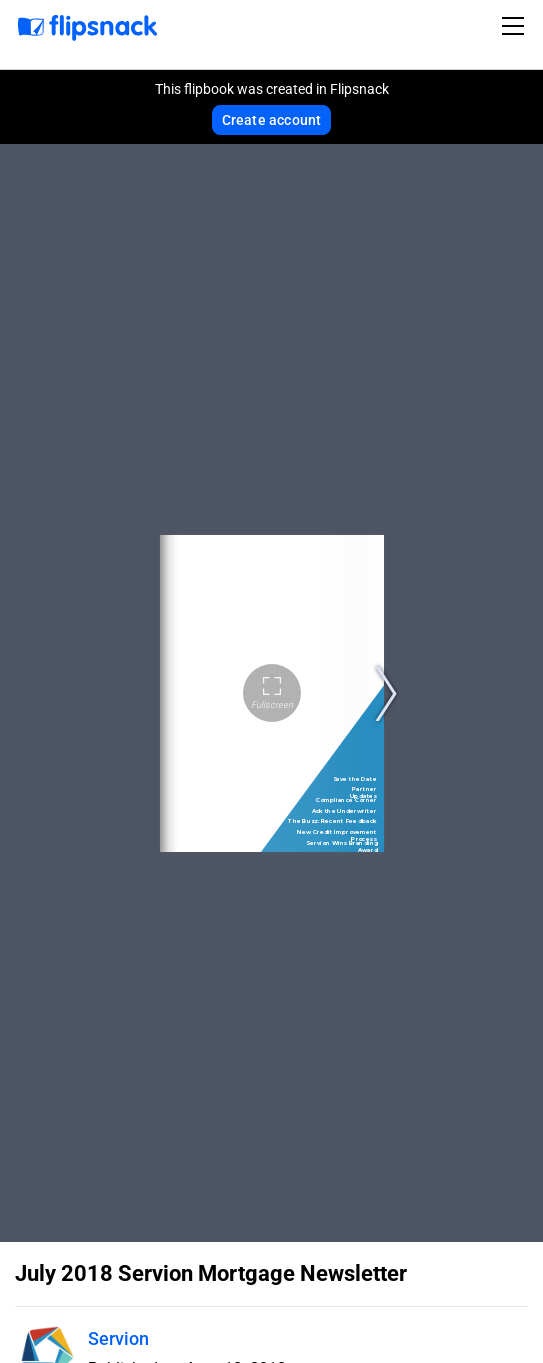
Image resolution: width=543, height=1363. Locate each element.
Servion (118, 1338)
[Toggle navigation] (516, 26)
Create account (272, 120)
